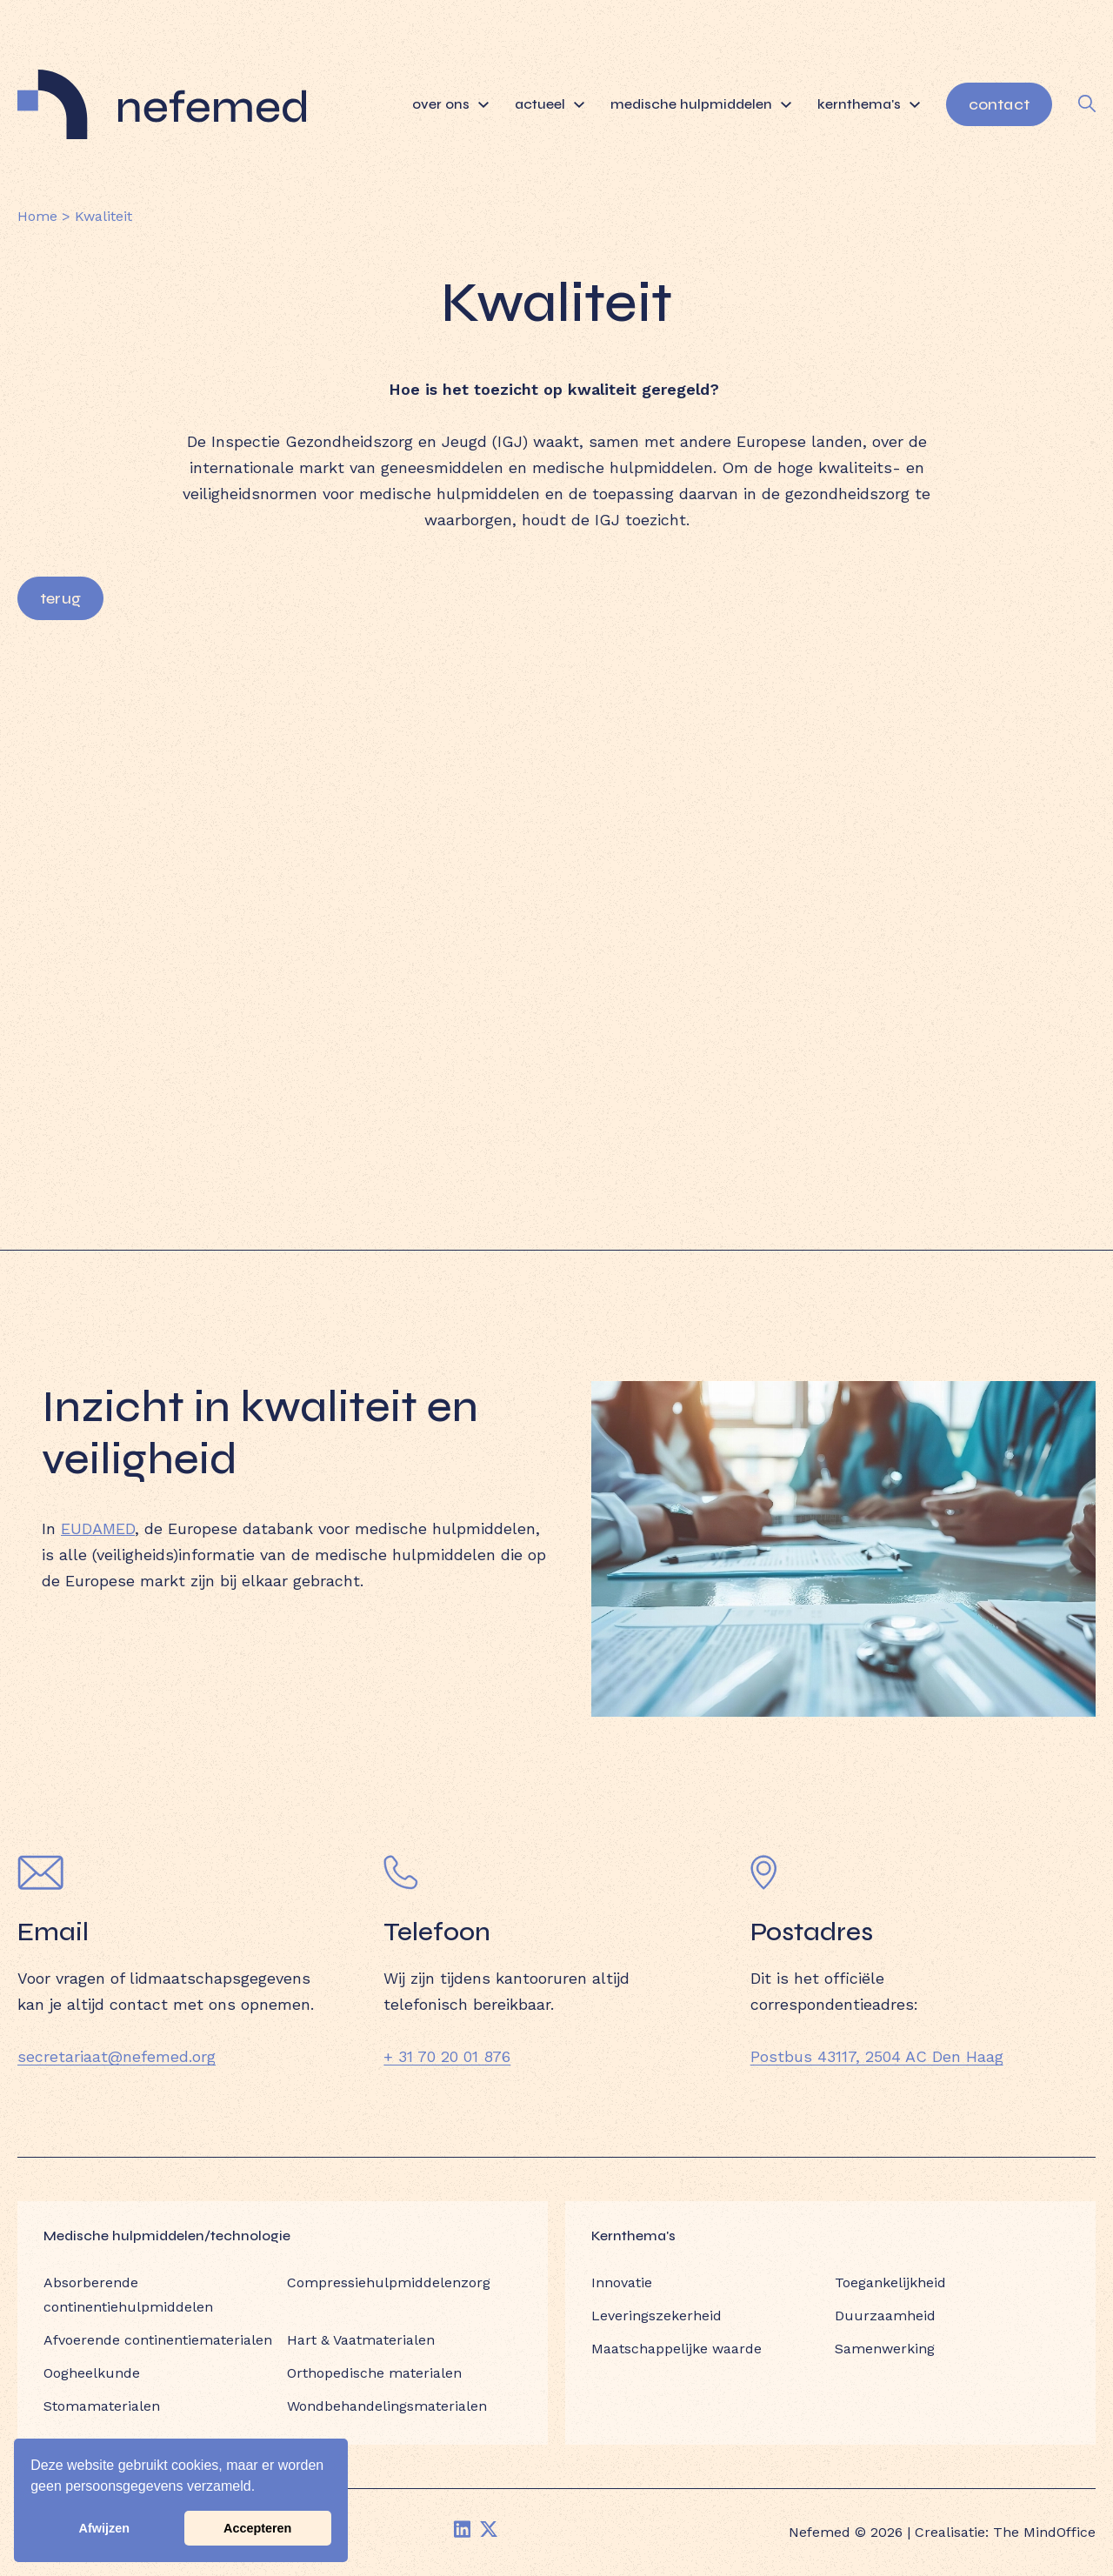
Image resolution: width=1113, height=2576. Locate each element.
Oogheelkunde (91, 2373)
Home (37, 216)
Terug (60, 598)
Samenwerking (885, 2348)
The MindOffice (1044, 2532)
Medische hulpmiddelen (700, 104)
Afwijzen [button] (104, 2528)
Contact (999, 104)
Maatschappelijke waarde (676, 2348)
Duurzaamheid (885, 2315)
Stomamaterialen (101, 2406)
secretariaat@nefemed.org (116, 2056)
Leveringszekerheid (656, 2315)
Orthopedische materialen (374, 2373)
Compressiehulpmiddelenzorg (388, 2282)
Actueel (549, 104)
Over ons (450, 104)
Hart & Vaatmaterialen (361, 2340)
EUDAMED (98, 1528)
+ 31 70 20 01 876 (446, 2056)
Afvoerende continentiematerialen (157, 2340)
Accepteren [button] (257, 2528)
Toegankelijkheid (890, 2282)
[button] (261, 2488)
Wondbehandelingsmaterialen (387, 2406)
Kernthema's (868, 104)
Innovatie (621, 2282)
